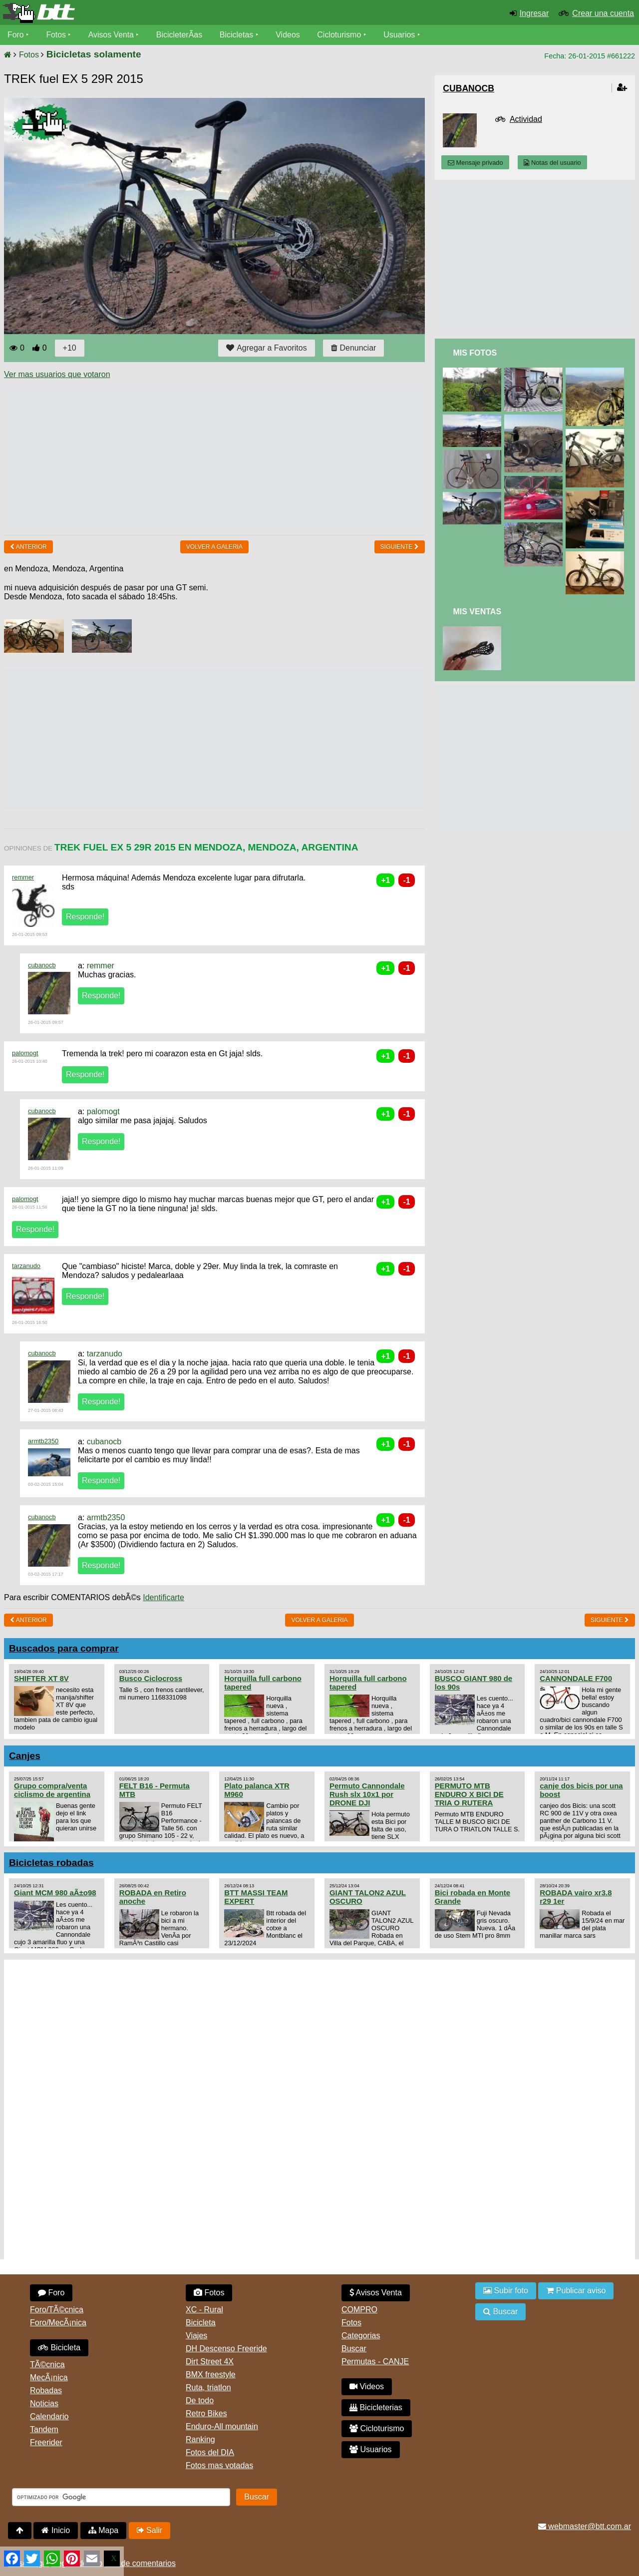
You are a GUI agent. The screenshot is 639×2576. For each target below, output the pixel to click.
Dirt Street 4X (210, 2361)
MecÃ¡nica (49, 2377)
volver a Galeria (214, 546)
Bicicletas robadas (51, 1862)
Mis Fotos (475, 353)
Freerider (46, 2442)
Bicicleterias (375, 2407)
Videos (289, 34)
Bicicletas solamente (93, 54)
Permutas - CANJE (375, 2361)
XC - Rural (204, 2309)
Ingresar (534, 13)
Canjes (24, 1755)
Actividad (526, 119)
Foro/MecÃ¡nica (58, 2322)
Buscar (353, 2348)
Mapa (103, 2530)
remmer (23, 877)
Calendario (49, 2416)
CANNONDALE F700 (576, 1678)
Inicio (55, 2530)
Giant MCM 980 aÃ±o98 (55, 1892)
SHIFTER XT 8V (41, 1678)
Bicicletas (239, 34)
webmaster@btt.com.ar (584, 2526)
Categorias (360, 2335)
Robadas (46, 2390)
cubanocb (42, 965)
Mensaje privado (475, 162)
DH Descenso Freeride (226, 2348)
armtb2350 (43, 1441)
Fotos (56, 34)
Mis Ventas (477, 611)
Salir (149, 2530)
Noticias (44, 2403)
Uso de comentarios (140, 2563)
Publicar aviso (576, 2290)
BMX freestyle (211, 2374)
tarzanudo (26, 1266)
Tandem (44, 2429)
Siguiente (399, 546)
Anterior (28, 546)
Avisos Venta (112, 34)
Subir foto (505, 2290)
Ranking (200, 2439)
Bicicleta (59, 2347)
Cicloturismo (340, 34)
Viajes (196, 2335)
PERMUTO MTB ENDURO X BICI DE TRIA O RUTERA (469, 1794)
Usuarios (400, 34)
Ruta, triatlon (208, 2387)
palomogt (25, 1053)
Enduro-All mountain (222, 2426)
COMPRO (359, 2309)
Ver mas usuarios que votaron (57, 374)
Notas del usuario (552, 162)
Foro (15, 34)
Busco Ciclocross (150, 1678)
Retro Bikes (206, 2413)
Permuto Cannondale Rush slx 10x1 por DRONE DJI (367, 1794)
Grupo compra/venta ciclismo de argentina (52, 1789)
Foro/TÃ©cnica (56, 2309)
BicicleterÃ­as (180, 34)
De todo (200, 2400)
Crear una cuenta (603, 13)
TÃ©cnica (47, 2364)
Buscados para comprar (64, 1648)
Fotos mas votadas (219, 2465)
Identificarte (163, 1597)
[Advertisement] (185, 457)
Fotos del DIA (210, 2452)
